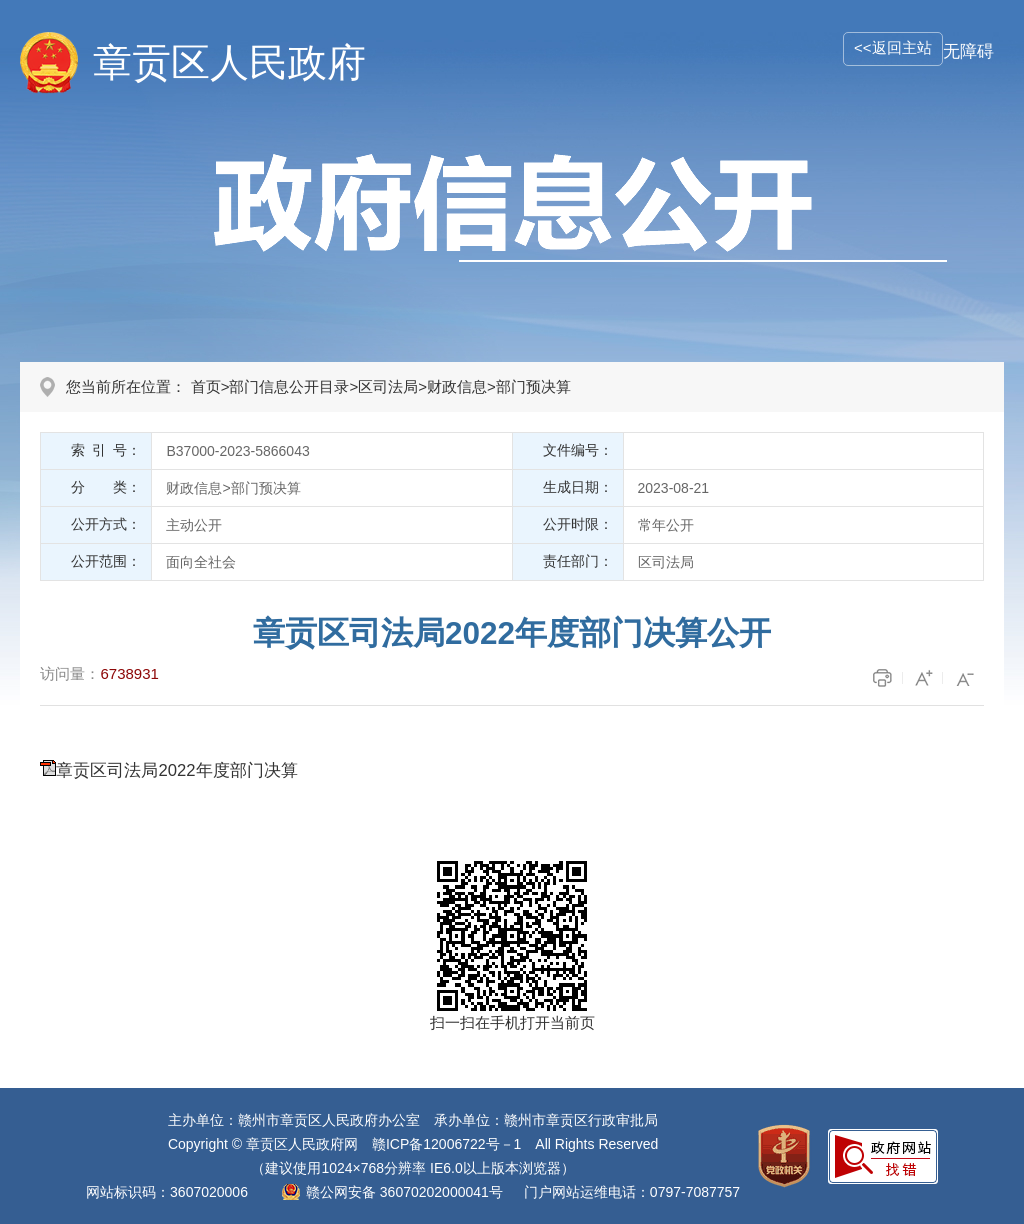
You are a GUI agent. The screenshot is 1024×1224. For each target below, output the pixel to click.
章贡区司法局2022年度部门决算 (176, 770)
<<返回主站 (893, 47)
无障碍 (968, 51)
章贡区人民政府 (229, 62)
